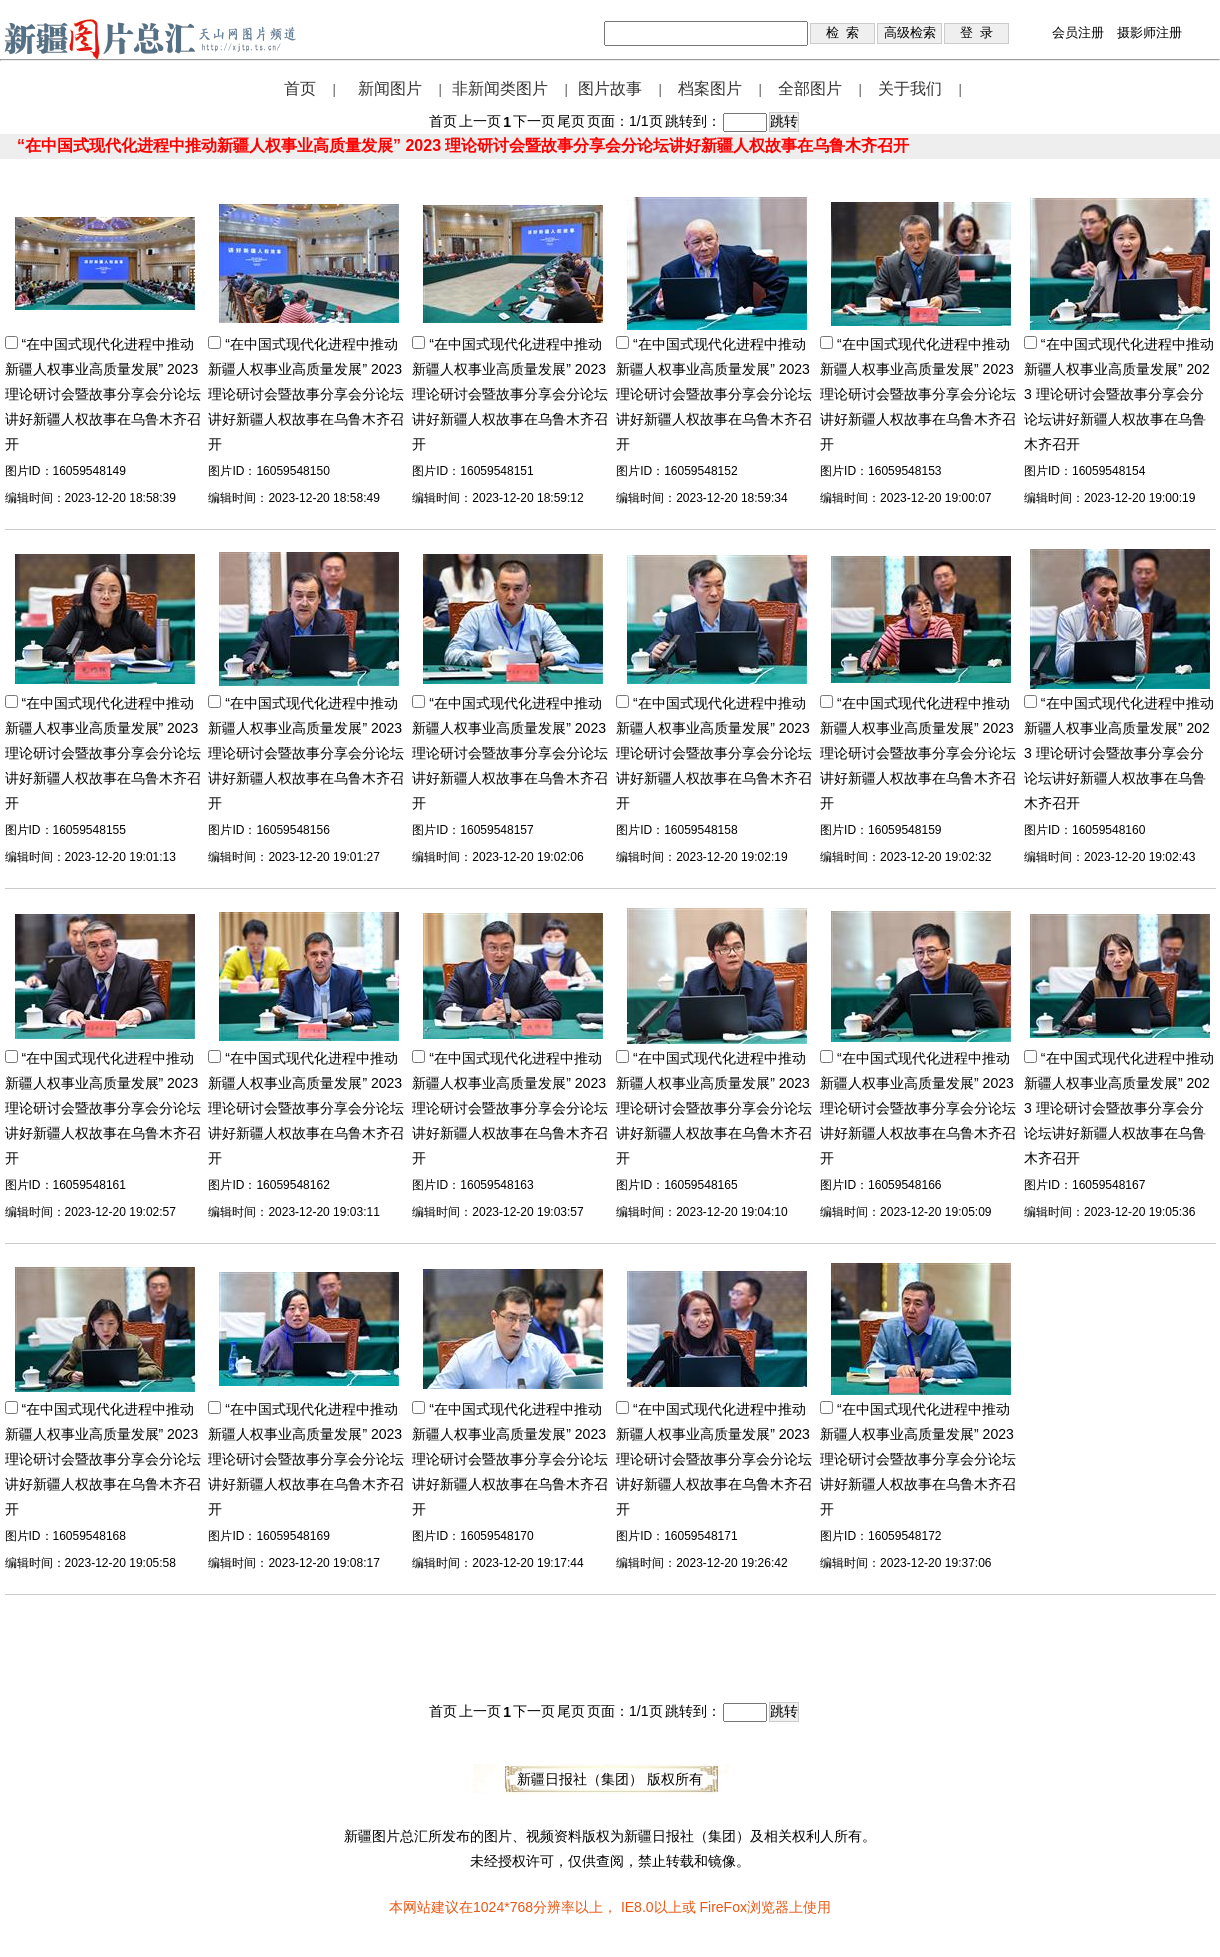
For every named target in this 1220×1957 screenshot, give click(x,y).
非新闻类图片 (500, 88)
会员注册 (1078, 32)
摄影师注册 (1149, 32)
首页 (300, 88)
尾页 (571, 121)
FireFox (722, 1907)
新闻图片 (390, 88)
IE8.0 (637, 1907)
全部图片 (810, 88)
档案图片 (710, 88)
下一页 (534, 121)
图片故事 (610, 88)
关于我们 (910, 88)
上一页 (480, 121)
